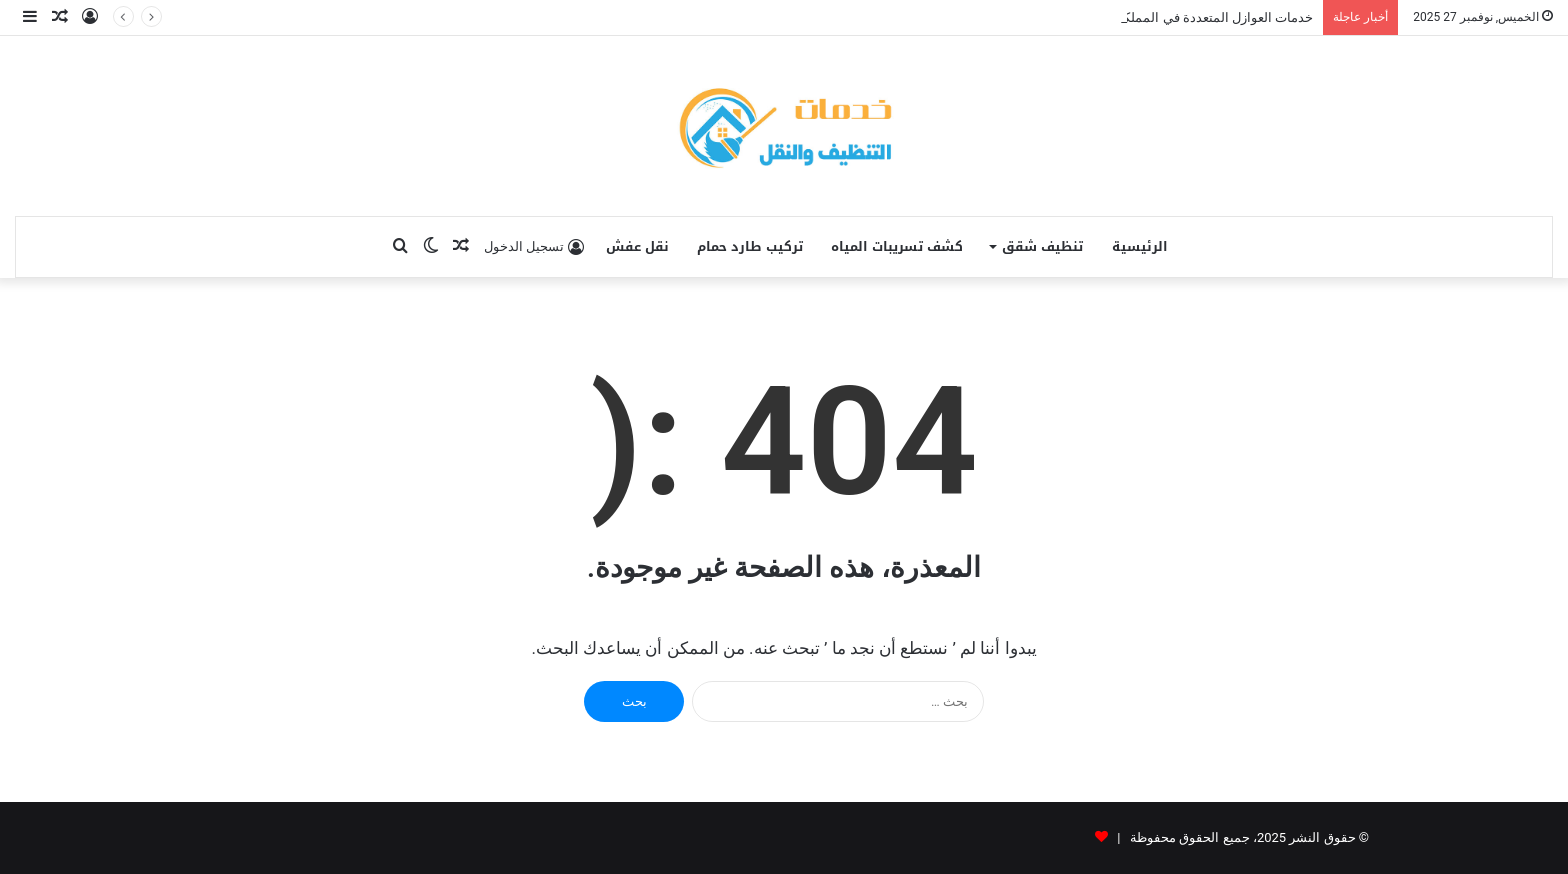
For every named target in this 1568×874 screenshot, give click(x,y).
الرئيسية (1140, 246)
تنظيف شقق (1042, 246)
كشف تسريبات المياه (897, 246)
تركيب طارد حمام (750, 246)
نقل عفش (637, 246)
